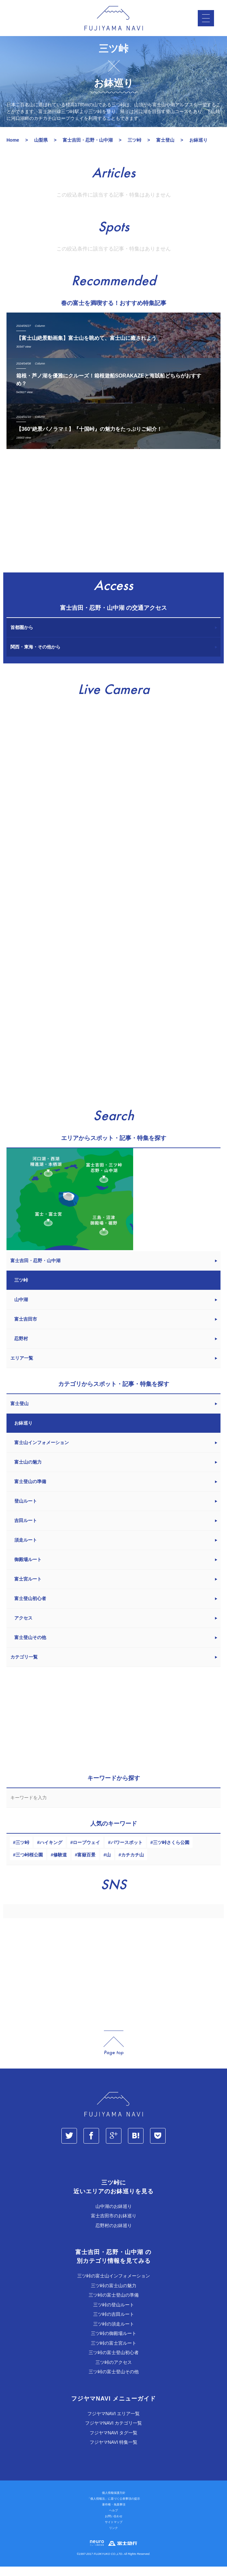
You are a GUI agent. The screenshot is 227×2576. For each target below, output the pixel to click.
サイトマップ (113, 2531)
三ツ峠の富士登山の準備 (114, 2304)
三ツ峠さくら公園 (171, 1851)
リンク (113, 2537)
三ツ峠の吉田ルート (113, 2323)
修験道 (60, 1864)
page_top (113, 2052)
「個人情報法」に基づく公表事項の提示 (113, 2508)
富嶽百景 (86, 1864)
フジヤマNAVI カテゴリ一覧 (113, 2432)
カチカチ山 (132, 1864)
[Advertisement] (113, 523)
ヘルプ (113, 2519)
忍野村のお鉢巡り (113, 2234)
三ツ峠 (22, 1851)
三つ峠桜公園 (29, 1864)
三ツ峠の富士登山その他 (114, 2381)
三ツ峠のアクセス (113, 2371)
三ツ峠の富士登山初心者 (114, 2362)
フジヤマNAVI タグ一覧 (114, 2442)
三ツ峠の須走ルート (113, 2333)
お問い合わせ (113, 2525)
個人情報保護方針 (113, 2502)
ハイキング (51, 1851)
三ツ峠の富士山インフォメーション (113, 2285)
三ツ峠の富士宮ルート (113, 2352)
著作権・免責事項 (113, 2514)
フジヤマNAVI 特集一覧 (114, 2451)
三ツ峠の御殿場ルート (113, 2342)
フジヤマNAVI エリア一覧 (113, 2423)
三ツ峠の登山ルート (113, 2314)
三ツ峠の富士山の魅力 (113, 2295)
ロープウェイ (86, 1851)
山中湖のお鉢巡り (113, 2215)
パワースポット (127, 1851)
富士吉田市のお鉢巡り (113, 2225)
